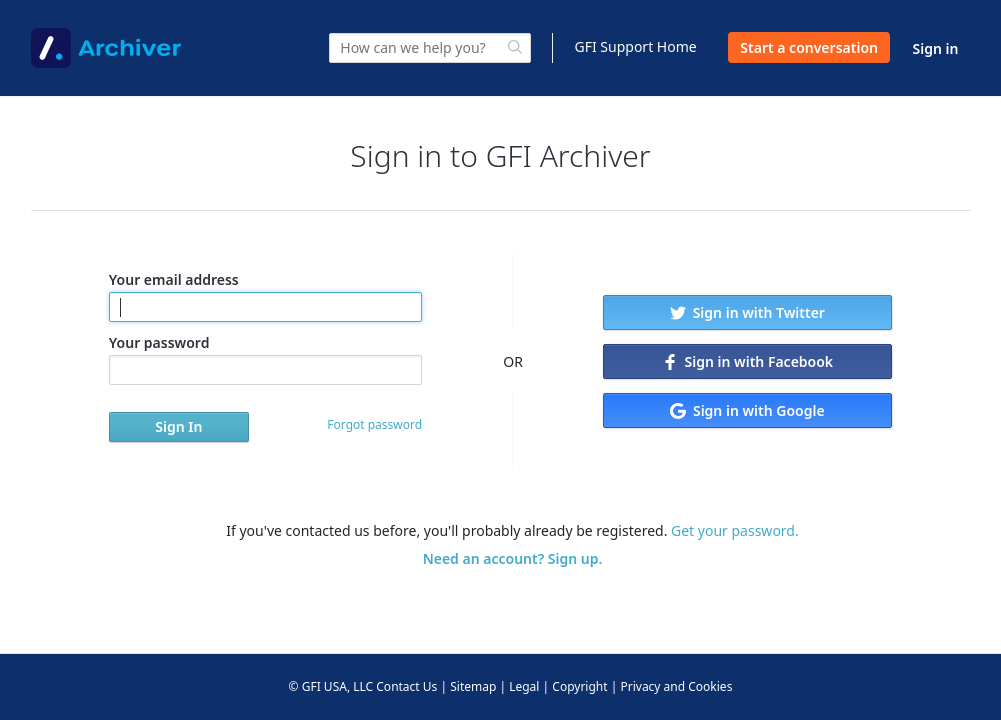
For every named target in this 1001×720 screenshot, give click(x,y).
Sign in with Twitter (747, 312)
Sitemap (473, 686)
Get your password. (735, 530)
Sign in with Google (747, 410)
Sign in (936, 48)
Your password (265, 359)
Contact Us (406, 686)
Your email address (265, 296)
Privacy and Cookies (676, 686)
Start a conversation (809, 47)
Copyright (579, 686)
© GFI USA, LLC (331, 686)
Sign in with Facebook (747, 361)
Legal (524, 686)
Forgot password (374, 424)
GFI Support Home (635, 46)
